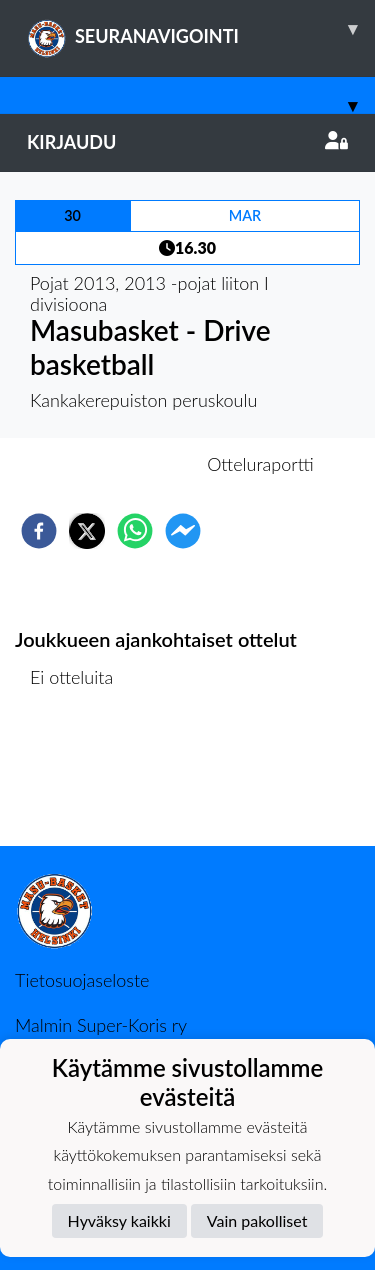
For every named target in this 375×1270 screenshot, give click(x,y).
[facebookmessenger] (183, 531)
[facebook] (39, 531)
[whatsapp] (135, 531)
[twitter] (87, 531)
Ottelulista (79, 778)
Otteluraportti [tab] (260, 464)
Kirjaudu (187, 142)
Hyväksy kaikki (119, 1220)
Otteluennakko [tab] (118, 464)
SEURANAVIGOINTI (201, 29)
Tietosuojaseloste (82, 980)
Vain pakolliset (257, 1220)
